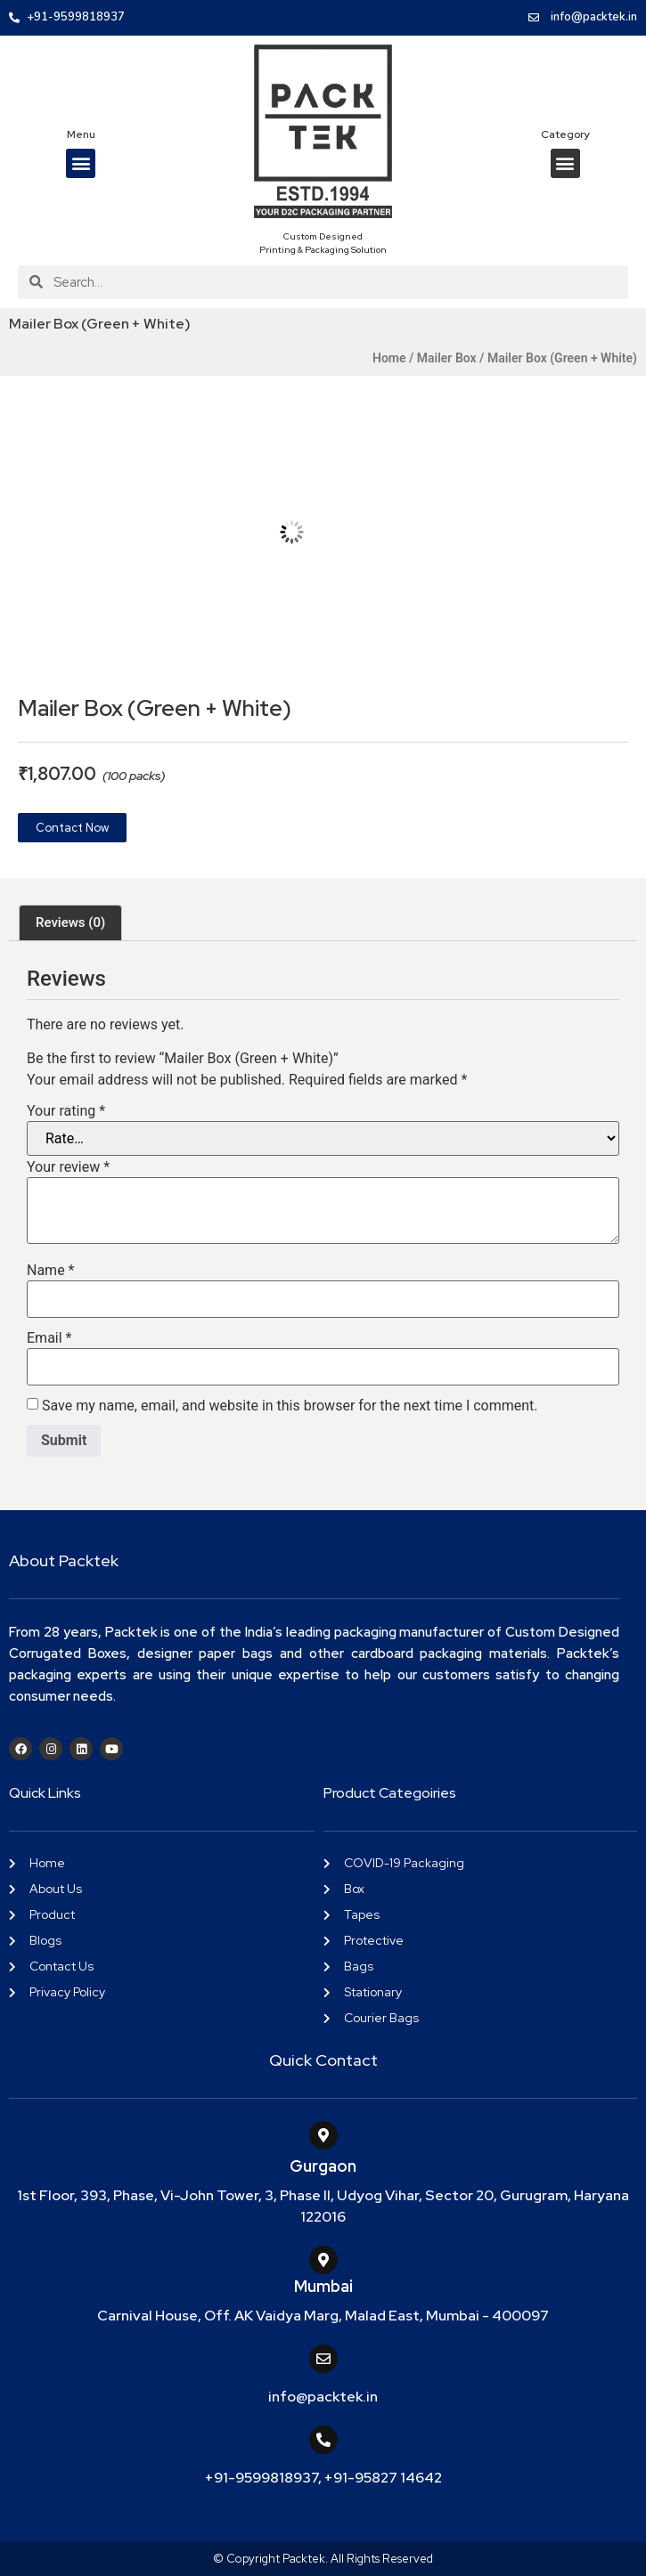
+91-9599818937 (261, 2477)
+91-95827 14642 (383, 2477)
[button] (80, 163)
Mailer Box (447, 358)
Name (51, 1271)
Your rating (66, 1111)
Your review (68, 1167)
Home (389, 358)
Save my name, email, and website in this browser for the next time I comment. (290, 1406)
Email (49, 1338)
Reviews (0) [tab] (70, 922)
